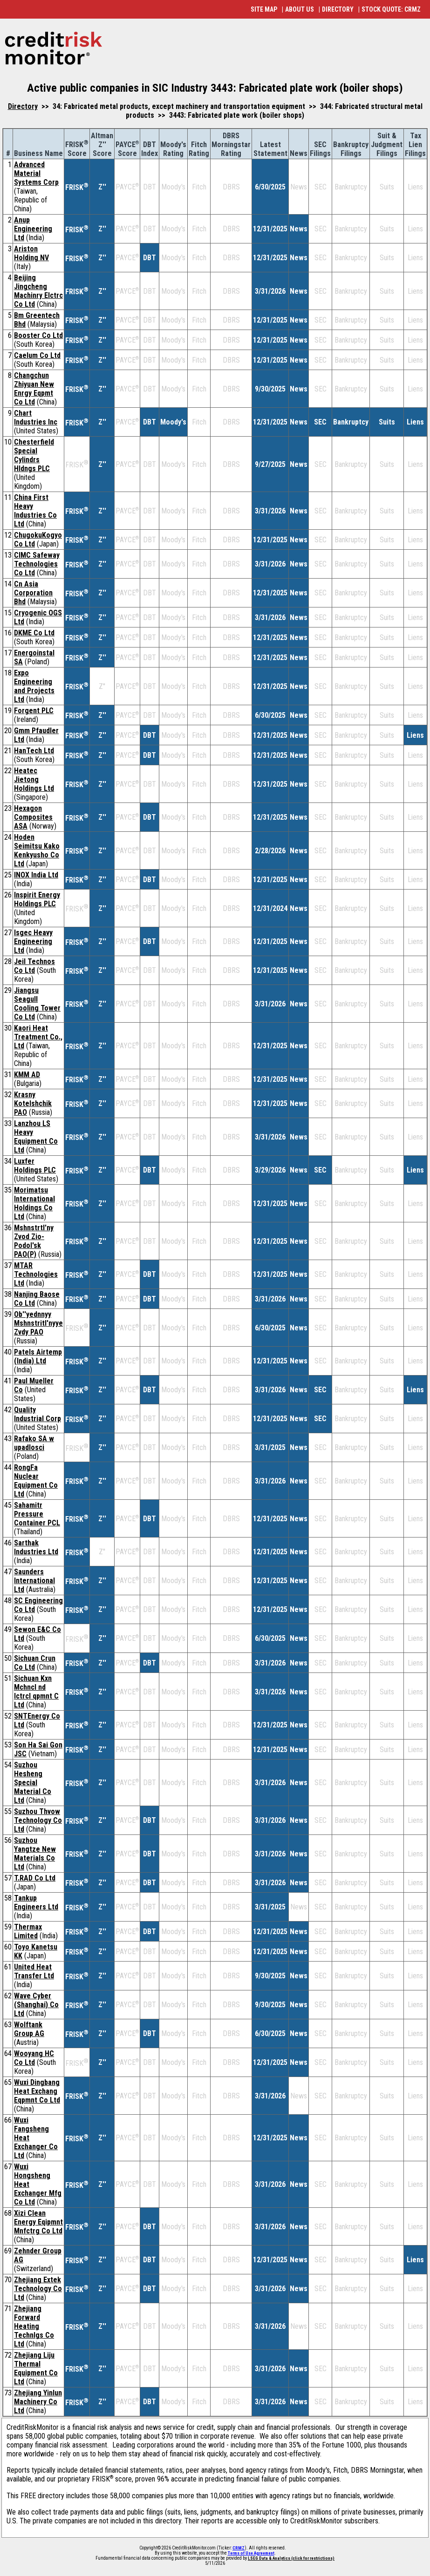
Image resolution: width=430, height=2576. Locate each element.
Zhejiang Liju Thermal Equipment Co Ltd (36, 2368)
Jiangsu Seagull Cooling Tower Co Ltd (37, 1003)
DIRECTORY (338, 9)
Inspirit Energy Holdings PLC (37, 899)
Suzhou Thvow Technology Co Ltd (38, 1820)
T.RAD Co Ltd (34, 1878)
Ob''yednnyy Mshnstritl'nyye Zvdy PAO (38, 1323)
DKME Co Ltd (34, 632)
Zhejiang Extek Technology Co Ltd (38, 2288)
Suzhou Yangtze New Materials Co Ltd (35, 1853)
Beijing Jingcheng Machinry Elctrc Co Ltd (38, 291)
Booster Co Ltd (38, 335)
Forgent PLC (34, 710)
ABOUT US (299, 9)
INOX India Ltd (36, 874)
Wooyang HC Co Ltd (34, 2058)
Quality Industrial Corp (37, 1414)
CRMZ (238, 2548)
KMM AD (27, 1074)
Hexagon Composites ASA (33, 817)
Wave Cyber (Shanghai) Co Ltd (36, 2004)
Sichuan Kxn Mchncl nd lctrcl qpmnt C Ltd (36, 1691)
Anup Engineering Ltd (33, 229)
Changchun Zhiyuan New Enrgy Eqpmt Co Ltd (34, 388)
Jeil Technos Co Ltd (34, 966)
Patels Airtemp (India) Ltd (38, 1356)
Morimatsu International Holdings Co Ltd (34, 1203)
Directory (23, 106)
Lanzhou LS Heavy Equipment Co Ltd (36, 1136)
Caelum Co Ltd (37, 355)
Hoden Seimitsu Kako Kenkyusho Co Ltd (37, 850)
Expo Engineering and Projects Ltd (34, 686)
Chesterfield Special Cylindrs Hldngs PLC (34, 455)
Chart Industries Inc (35, 417)
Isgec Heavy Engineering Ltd (33, 941)
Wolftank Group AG (29, 2029)
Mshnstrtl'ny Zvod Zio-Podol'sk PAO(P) (34, 1241)
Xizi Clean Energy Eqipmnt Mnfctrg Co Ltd (38, 2222)
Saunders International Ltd (34, 1580)
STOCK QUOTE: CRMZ (391, 9)
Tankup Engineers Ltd (36, 1902)
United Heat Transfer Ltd (34, 1971)
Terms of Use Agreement (251, 2553)
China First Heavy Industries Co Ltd (35, 510)
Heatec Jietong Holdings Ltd (34, 779)
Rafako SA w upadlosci (34, 1443)
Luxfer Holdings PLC (35, 1165)
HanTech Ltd (34, 750)
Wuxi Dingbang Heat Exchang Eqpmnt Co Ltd (37, 2091)
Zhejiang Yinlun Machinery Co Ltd (38, 2401)
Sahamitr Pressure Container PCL (37, 1514)
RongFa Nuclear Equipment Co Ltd (36, 1480)
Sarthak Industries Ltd (36, 1547)
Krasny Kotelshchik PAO (33, 1103)
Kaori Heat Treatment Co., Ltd (38, 1037)
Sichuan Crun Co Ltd (34, 1663)
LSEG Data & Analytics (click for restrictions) (291, 2558)
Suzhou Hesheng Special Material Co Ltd (32, 1782)
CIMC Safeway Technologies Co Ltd (37, 564)
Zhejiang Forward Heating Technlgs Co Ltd (34, 2326)
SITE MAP (264, 9)
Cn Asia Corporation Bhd (33, 593)
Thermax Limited (28, 1931)
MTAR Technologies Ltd (36, 1274)
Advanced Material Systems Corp (36, 173)
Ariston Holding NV (31, 253)
